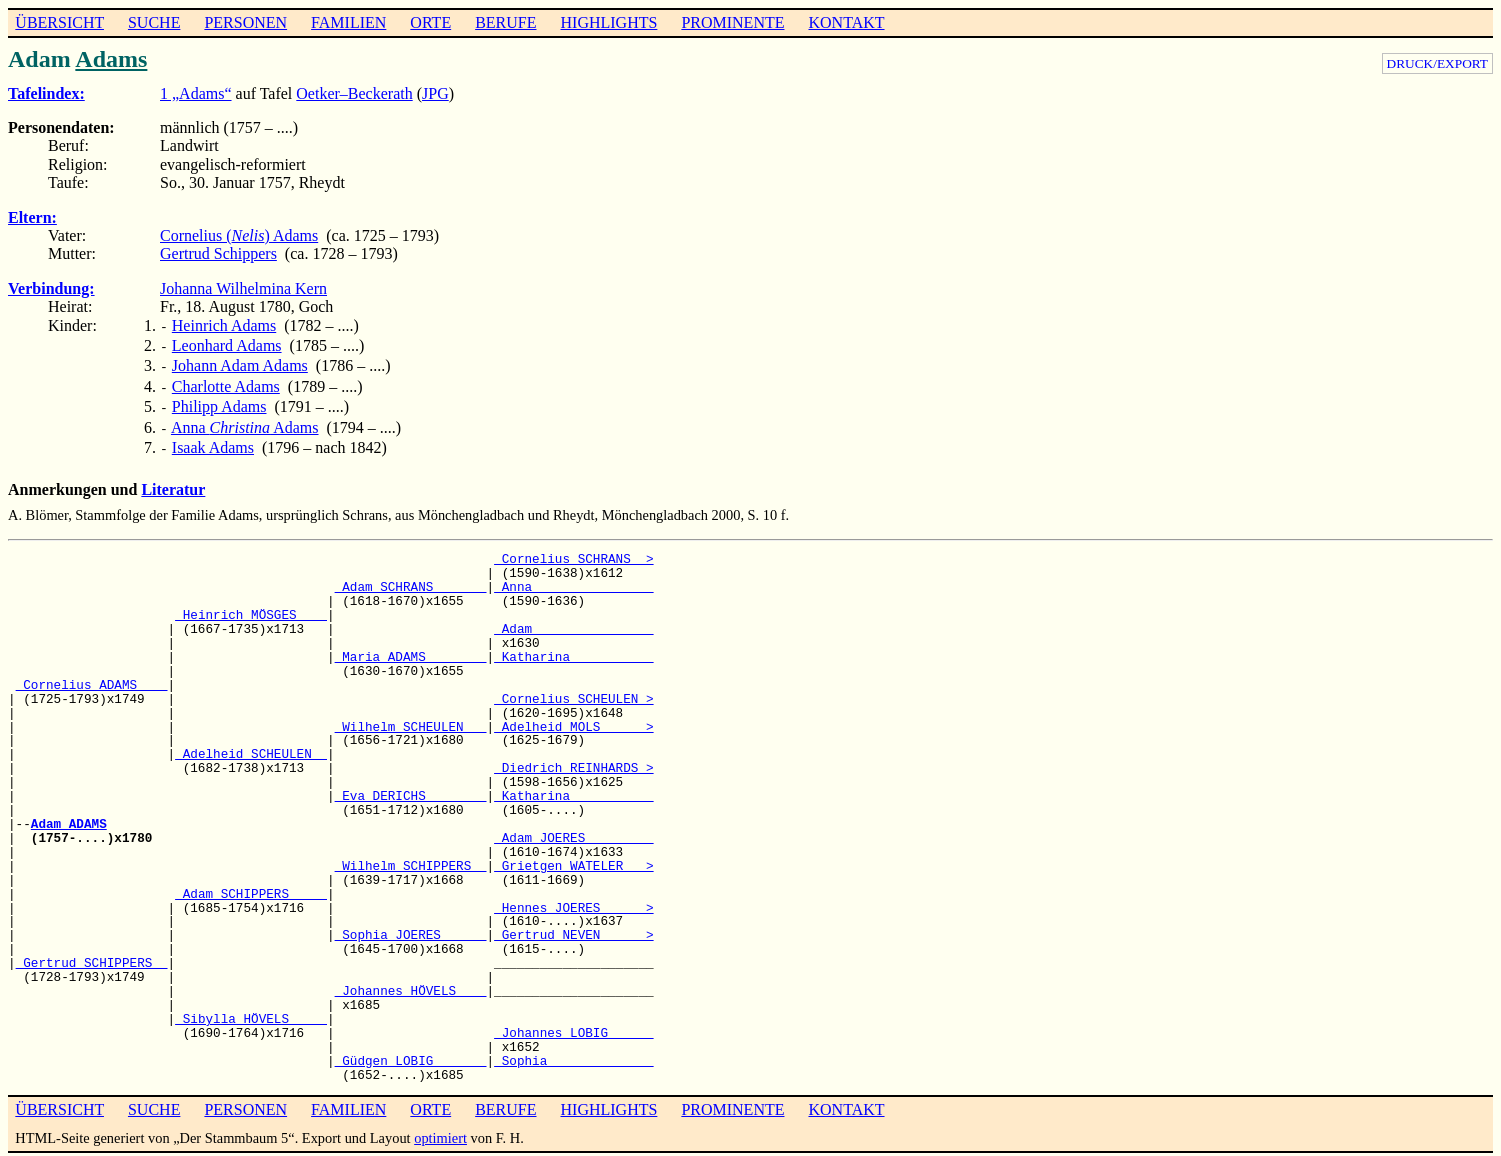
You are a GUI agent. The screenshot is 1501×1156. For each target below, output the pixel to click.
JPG (435, 93)
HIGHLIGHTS (609, 22)
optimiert (440, 1124)
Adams (111, 59)
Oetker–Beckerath (354, 93)
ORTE (430, 22)
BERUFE (505, 22)
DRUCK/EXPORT (1437, 63)
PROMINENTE (732, 22)
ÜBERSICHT (59, 22)
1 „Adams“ (196, 93)
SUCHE (154, 22)
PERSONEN (245, 22)
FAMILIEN (348, 22)
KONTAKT (846, 22)
